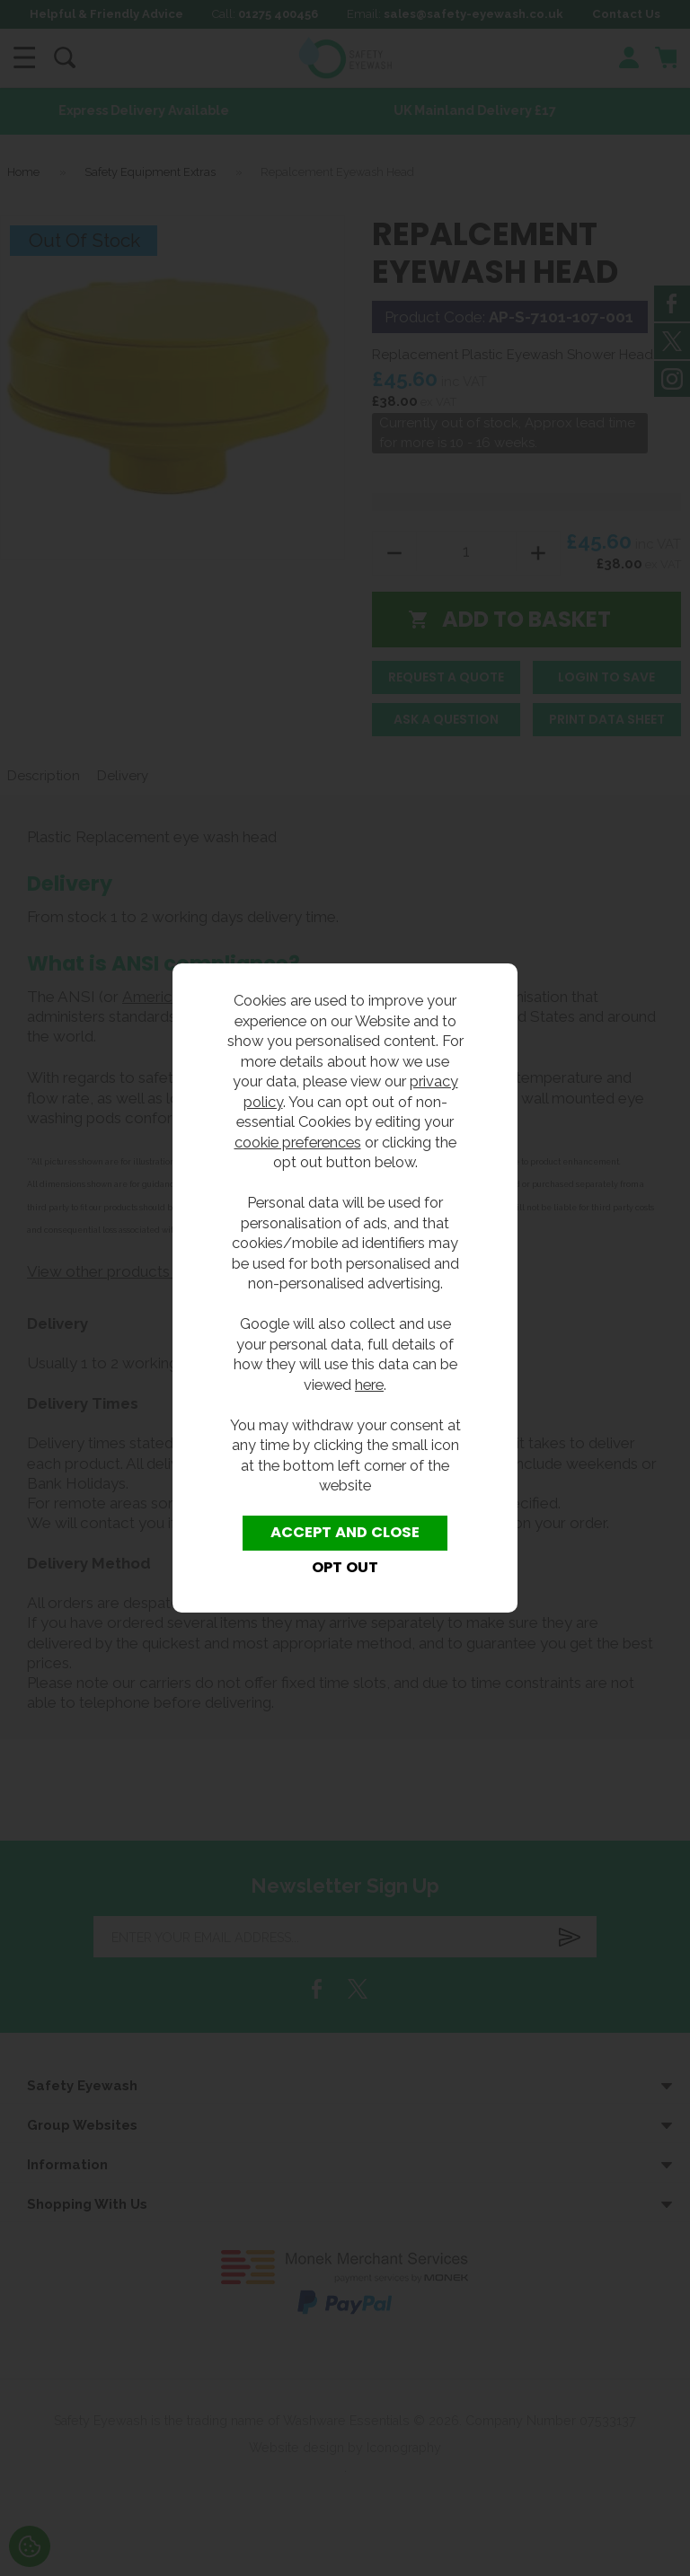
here (369, 1385)
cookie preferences (297, 1142)
